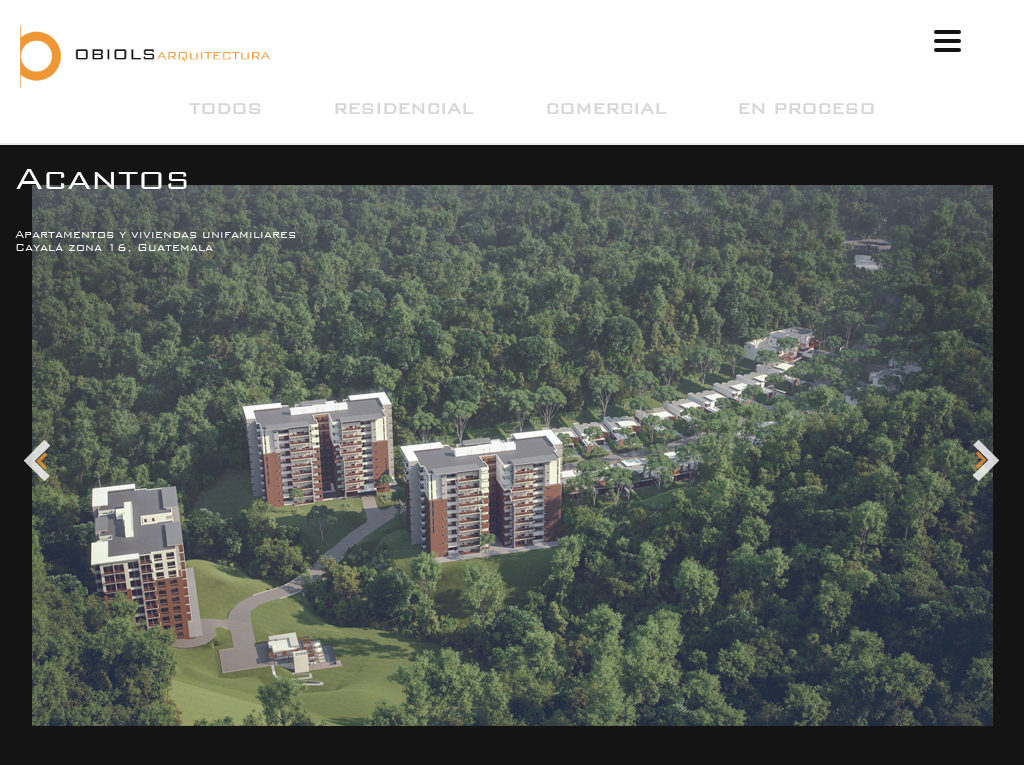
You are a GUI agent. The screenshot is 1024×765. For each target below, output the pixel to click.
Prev (37, 461)
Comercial (605, 108)
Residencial (403, 108)
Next (986, 461)
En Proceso (806, 108)
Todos (225, 108)
